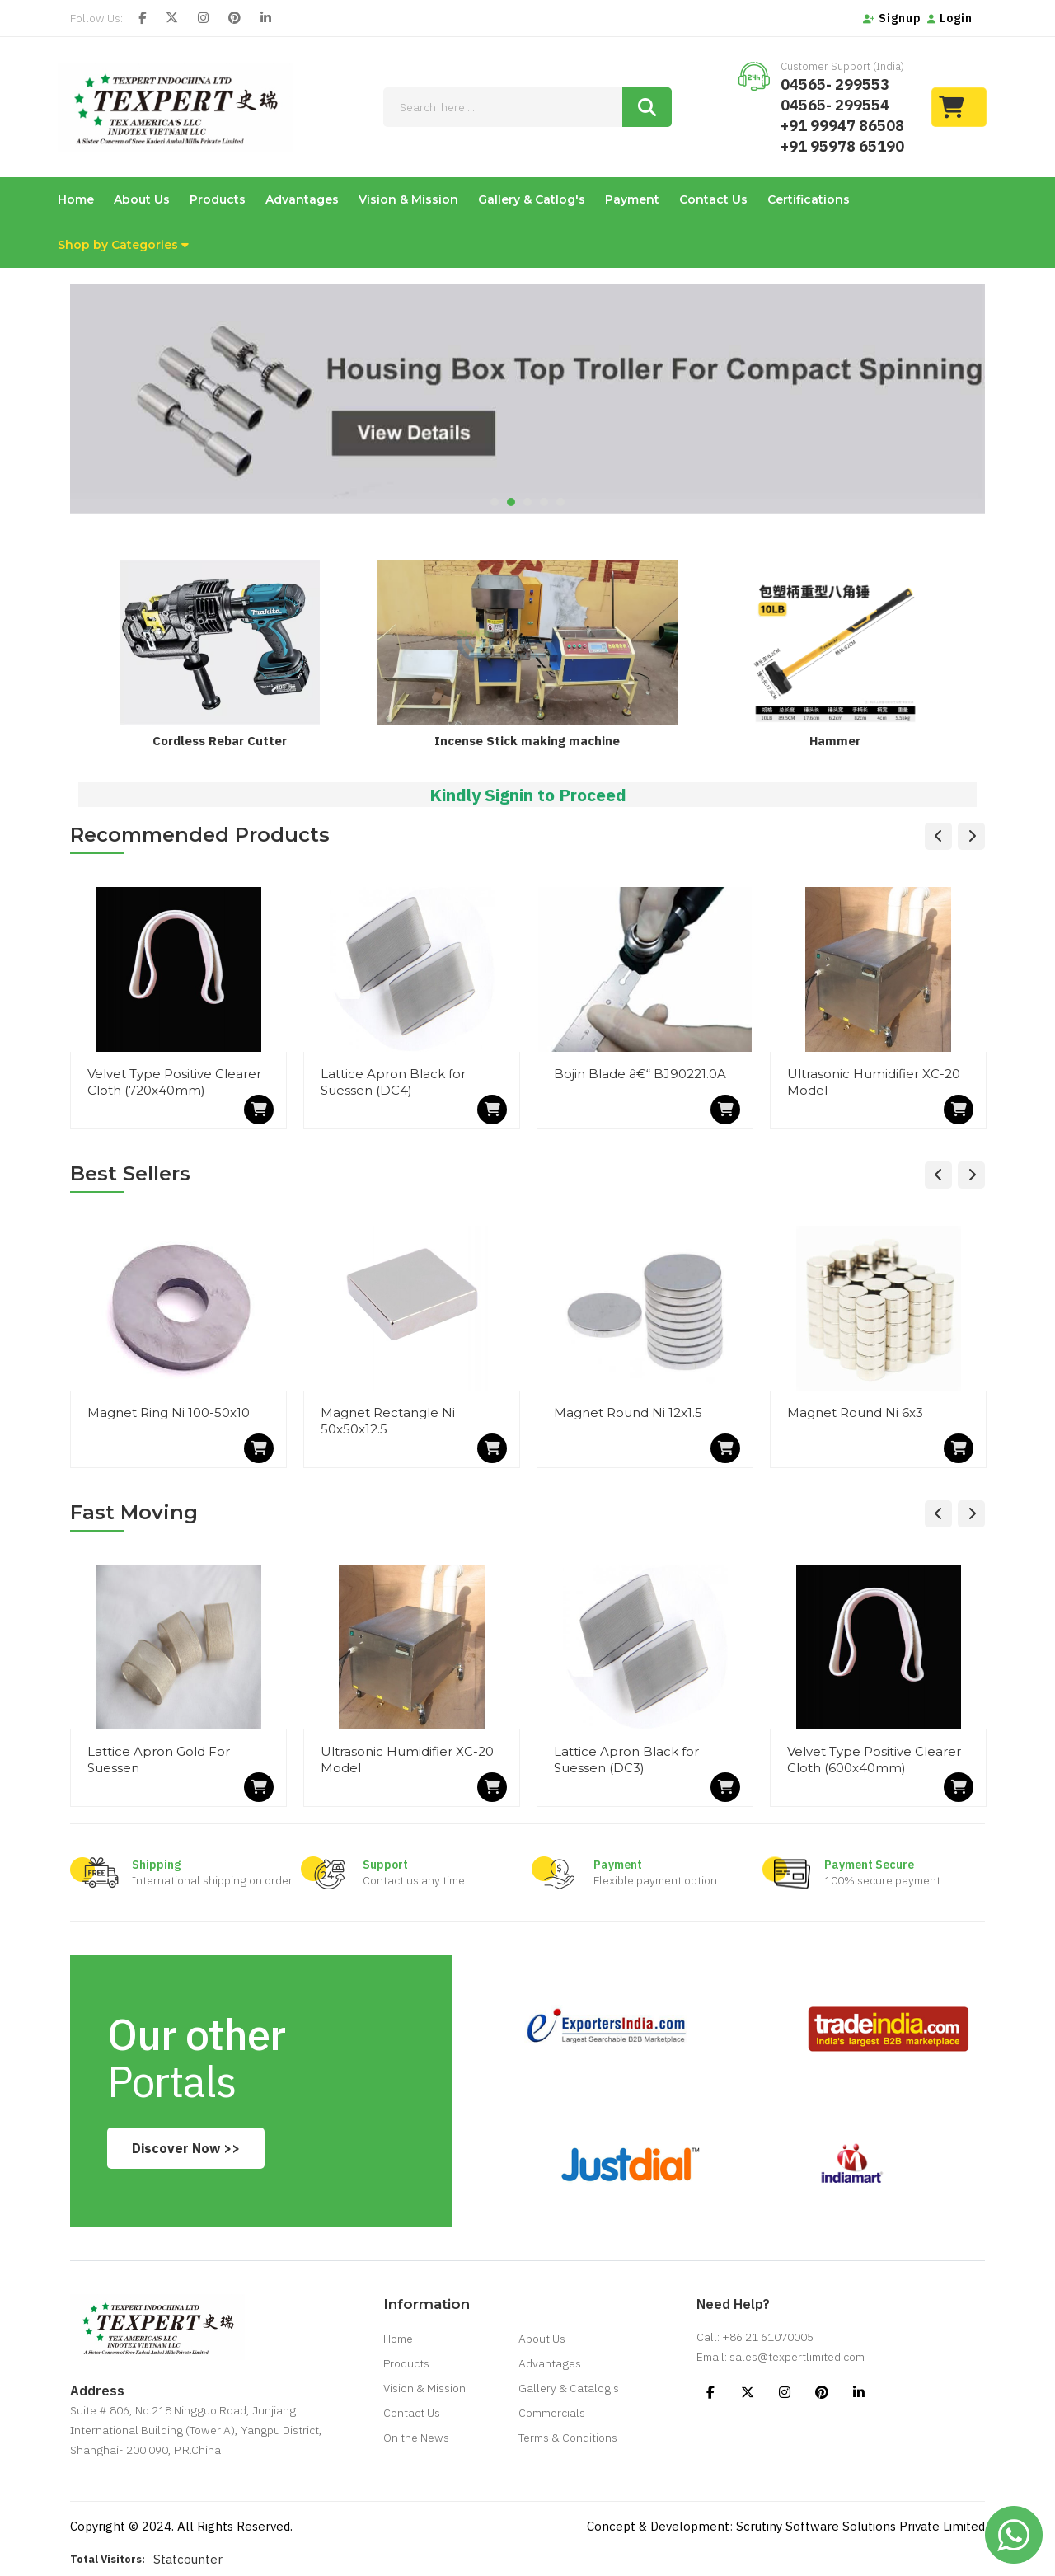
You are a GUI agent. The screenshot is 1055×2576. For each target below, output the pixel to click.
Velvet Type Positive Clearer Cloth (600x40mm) (874, 1759)
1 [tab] (494, 502)
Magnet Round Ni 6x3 (855, 1412)
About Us (142, 199)
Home (76, 199)
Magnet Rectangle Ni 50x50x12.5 (388, 1421)
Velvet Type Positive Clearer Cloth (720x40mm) (174, 1082)
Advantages (302, 199)
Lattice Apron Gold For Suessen (158, 1759)
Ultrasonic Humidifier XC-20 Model (873, 1082)
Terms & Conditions (567, 2437)
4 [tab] (544, 502)
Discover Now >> (186, 2148)
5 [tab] (560, 502)
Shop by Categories (123, 244)
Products (218, 199)
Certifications (808, 199)
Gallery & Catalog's (568, 2388)
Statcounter (188, 2559)
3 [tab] (527, 502)
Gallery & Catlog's (531, 199)
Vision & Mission (408, 199)
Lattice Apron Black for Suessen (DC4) (393, 1082)
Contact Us (713, 199)
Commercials (551, 2412)
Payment (632, 199)
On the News (416, 2437)
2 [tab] (511, 502)
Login (950, 18)
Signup (892, 18)
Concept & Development (658, 2526)
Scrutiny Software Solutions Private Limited (860, 2526)
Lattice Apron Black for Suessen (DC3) (626, 1759)
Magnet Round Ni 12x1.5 (628, 1412)
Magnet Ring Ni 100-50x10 (168, 1412)
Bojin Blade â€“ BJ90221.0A (640, 1074)
